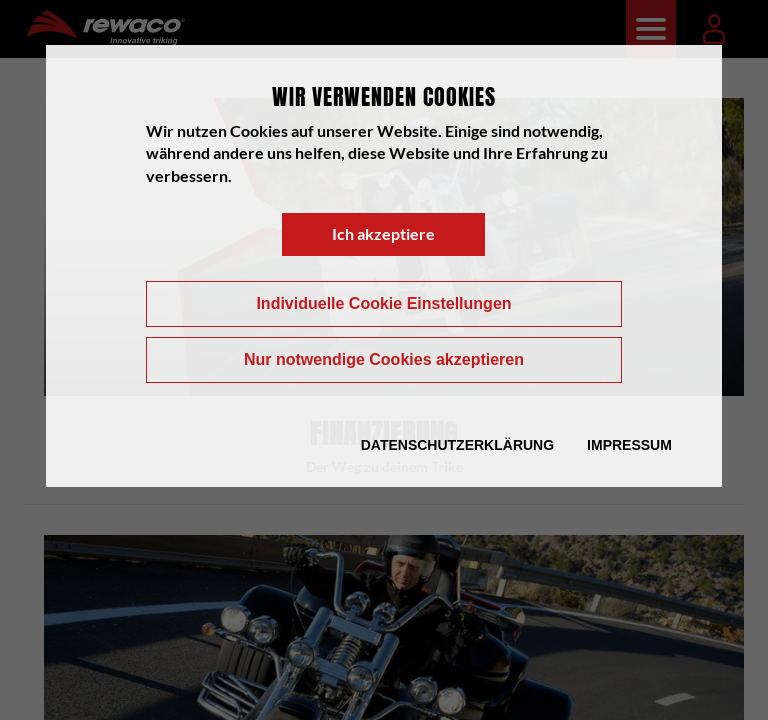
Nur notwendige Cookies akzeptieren (384, 359)
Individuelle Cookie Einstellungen (383, 303)
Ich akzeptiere (383, 233)
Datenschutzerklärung (457, 445)
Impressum (629, 445)
